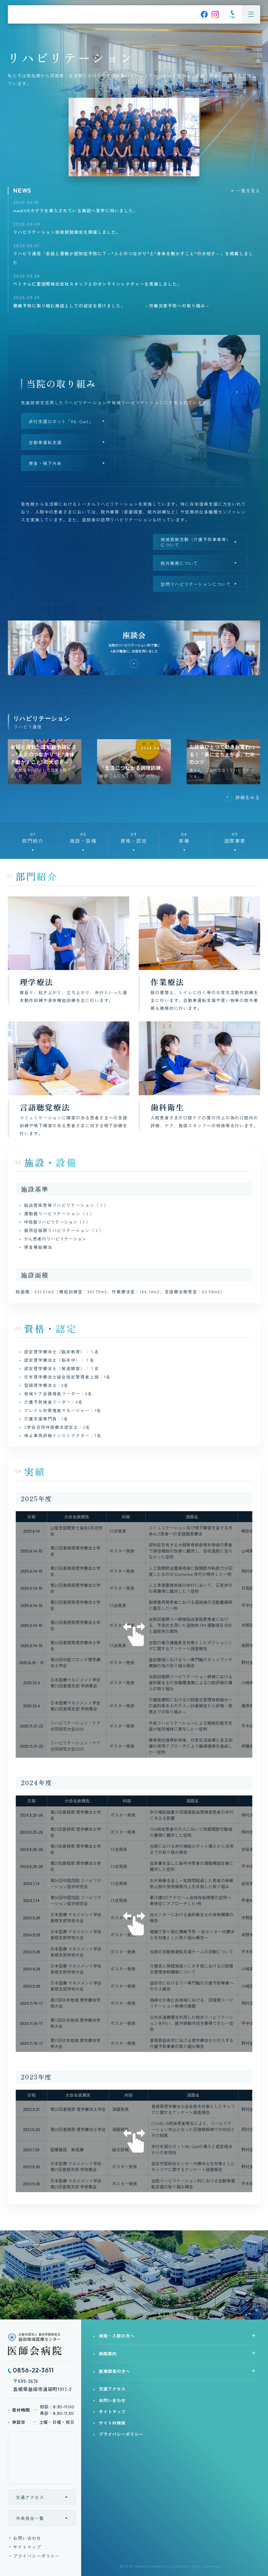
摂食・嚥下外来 (45, 463)
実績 (184, 837)
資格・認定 (133, 837)
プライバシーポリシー (36, 2556)
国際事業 (235, 837)
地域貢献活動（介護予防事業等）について (196, 542)
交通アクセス (30, 2497)
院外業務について (179, 563)
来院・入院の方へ (117, 2336)
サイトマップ (27, 2547)
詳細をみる (247, 797)
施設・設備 (83, 837)
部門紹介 (32, 837)
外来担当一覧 (30, 2518)
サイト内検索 (112, 2423)
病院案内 (108, 2353)
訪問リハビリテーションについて (196, 584)
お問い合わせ (27, 2538)
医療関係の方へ (114, 2371)
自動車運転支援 (45, 442)
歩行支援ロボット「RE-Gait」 (61, 421)
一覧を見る (248, 190)
